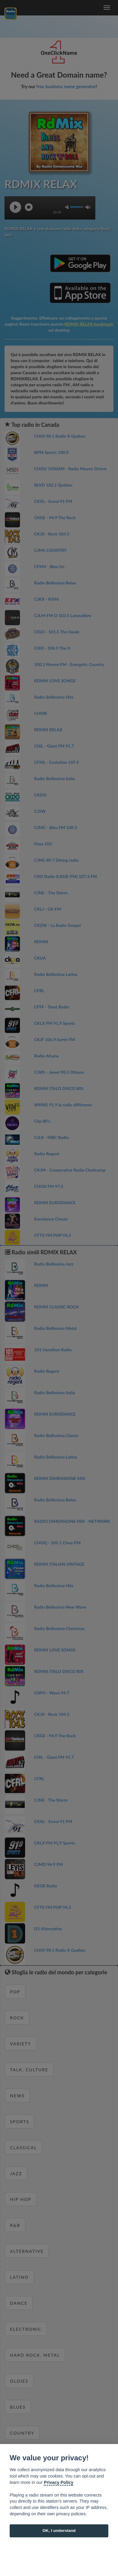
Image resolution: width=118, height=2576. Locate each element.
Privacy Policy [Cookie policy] (59, 2482)
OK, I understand (59, 2530)
